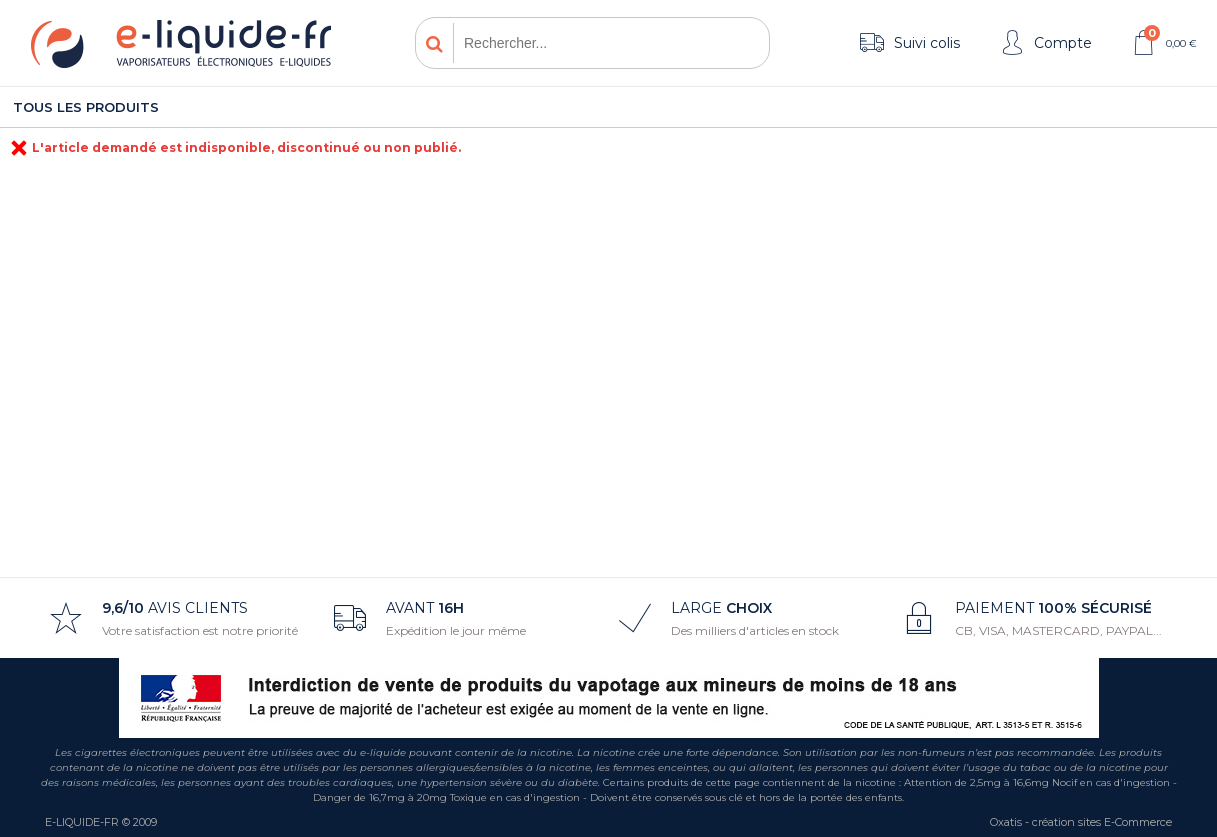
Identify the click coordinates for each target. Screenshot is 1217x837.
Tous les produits (86, 107)
